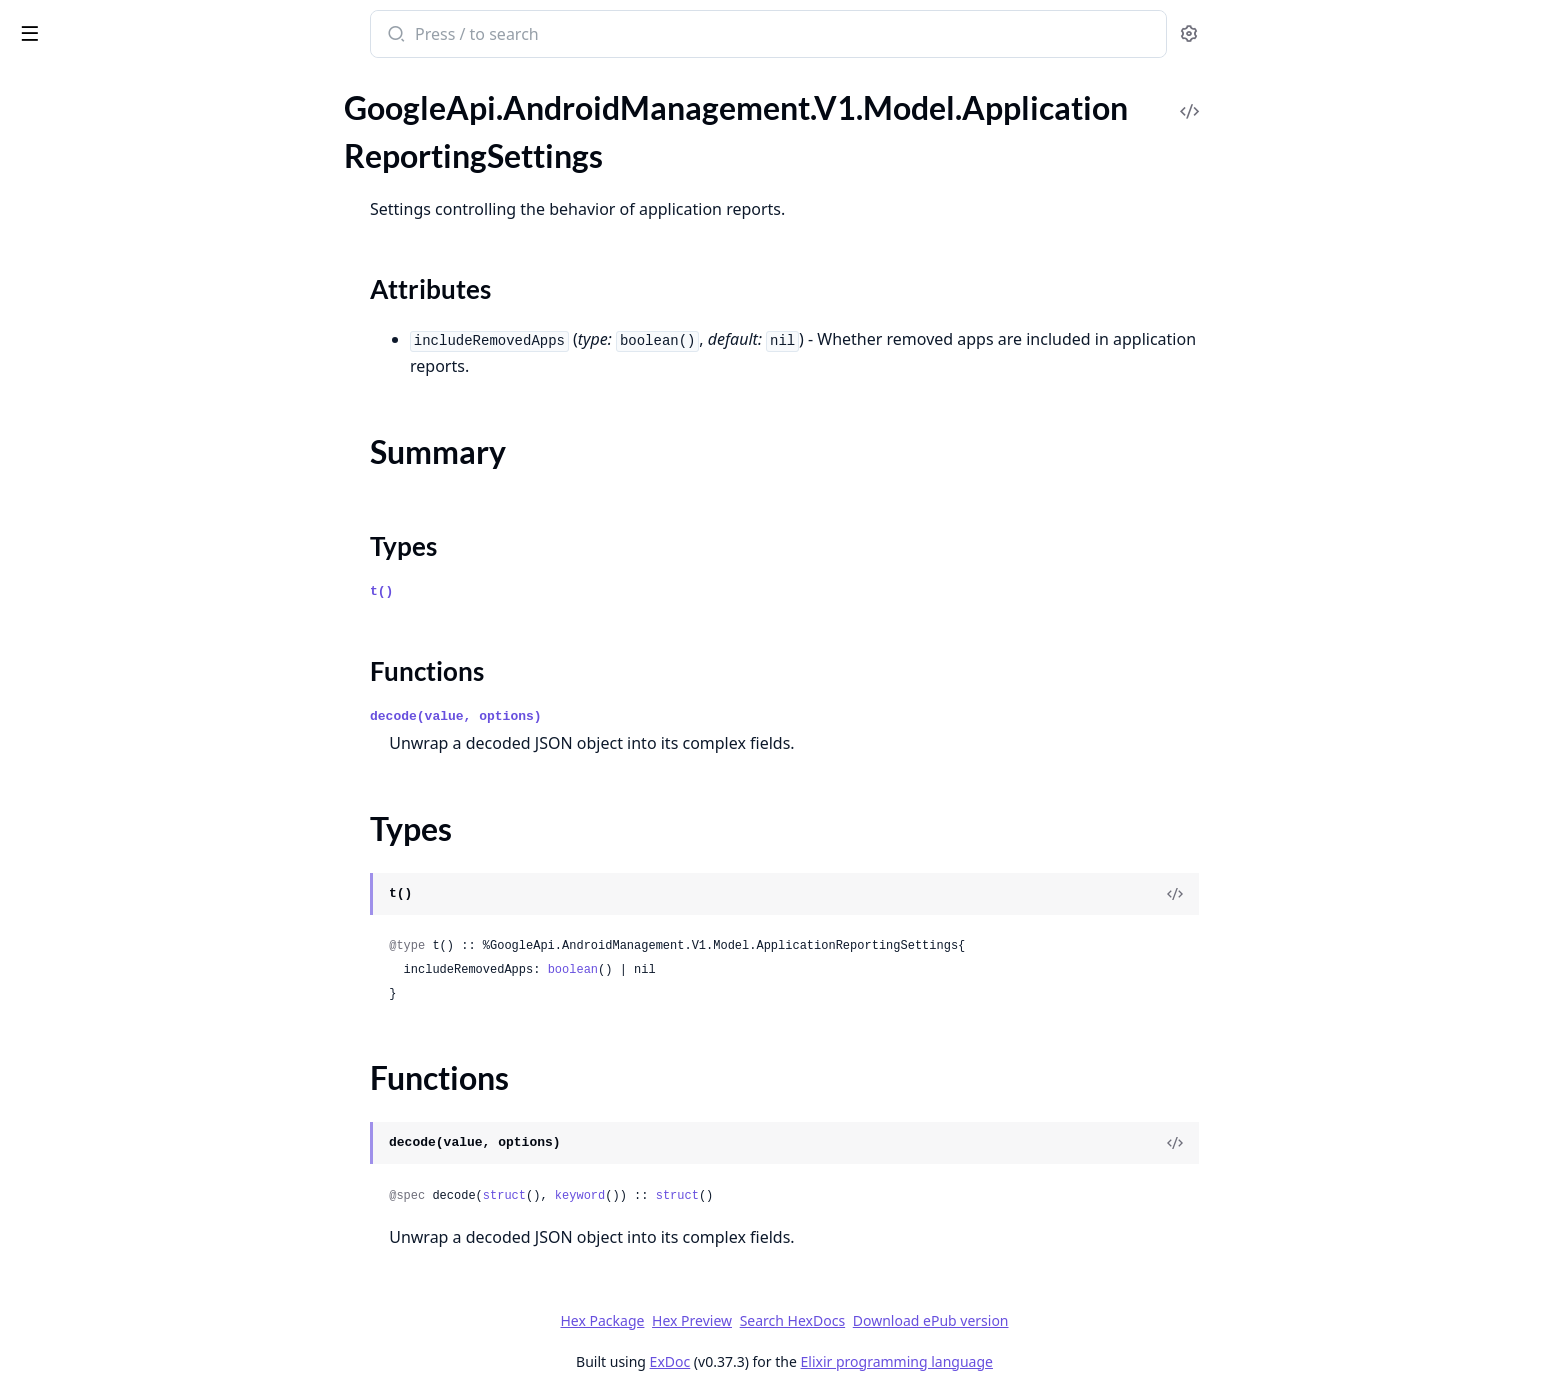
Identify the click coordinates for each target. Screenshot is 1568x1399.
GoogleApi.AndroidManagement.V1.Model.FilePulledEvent (142, 1188)
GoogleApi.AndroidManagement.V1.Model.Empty (142, 999)
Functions (69, 288)
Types (55, 264)
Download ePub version (1080, 1320)
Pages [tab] (36, 109)
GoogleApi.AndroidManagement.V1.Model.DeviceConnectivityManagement (142, 810)
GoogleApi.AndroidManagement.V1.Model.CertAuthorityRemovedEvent (142, 405)
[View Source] (1325, 894)
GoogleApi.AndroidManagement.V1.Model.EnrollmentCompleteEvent (142, 1026)
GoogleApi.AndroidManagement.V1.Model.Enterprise (142, 1080)
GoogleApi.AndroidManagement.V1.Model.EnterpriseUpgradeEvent (142, 1107)
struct (653, 1196)
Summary (67, 240)
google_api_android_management (150, 36)
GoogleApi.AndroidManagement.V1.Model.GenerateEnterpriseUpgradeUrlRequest (142, 1269)
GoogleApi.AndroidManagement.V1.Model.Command (142, 540)
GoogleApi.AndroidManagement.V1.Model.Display (142, 891)
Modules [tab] (120, 109)
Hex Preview (842, 1320)
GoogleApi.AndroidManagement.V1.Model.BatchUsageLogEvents (142, 324)
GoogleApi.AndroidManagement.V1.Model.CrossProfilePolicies (142, 702)
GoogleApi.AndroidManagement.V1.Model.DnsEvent (142, 945)
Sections (64, 216)
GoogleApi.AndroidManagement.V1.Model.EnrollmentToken (142, 1053)
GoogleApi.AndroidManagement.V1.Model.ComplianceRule (142, 594)
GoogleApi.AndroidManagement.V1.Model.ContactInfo (142, 648)
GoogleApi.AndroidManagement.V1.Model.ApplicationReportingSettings (142, 181)
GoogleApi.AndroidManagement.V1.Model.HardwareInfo (142, 1350)
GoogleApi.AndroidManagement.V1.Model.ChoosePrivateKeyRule (142, 459)
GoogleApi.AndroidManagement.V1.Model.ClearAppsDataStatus (142, 513)
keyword (729, 1196)
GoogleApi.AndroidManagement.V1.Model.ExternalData (142, 1161)
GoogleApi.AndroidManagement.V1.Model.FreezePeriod (142, 1242)
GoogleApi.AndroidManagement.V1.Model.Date (142, 756)
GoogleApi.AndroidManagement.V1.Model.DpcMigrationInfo (142, 972)
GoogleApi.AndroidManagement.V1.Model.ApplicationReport (142, 154)
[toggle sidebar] (274, 32)
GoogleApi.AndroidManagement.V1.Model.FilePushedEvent (142, 1215)
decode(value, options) (606, 716)
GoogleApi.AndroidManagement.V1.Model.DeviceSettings (142, 864)
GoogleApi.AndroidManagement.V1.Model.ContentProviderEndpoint (142, 675)
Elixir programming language (1046, 1361)
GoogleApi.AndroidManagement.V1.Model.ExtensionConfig (142, 1134)
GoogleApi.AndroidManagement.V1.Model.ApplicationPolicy (142, 127)
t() (531, 591)
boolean (722, 970)
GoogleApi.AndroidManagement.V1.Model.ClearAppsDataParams (142, 486)
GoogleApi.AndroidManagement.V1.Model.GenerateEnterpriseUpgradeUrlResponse (142, 1296)
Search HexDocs (941, 1321)
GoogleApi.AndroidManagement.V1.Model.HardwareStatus (142, 1377)
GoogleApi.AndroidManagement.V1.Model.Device (142, 783)
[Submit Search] (544, 36)
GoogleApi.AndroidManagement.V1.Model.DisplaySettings (142, 918)
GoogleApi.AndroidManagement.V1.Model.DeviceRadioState (142, 837)
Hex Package (752, 1320)
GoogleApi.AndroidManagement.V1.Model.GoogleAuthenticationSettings (142, 1323)
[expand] (280, 131)
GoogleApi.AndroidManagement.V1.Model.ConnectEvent (142, 621)
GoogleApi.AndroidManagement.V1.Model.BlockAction (142, 351)
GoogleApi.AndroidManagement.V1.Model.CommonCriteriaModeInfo (142, 567)
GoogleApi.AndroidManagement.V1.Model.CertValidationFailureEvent (142, 432)
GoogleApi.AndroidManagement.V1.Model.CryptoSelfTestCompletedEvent (142, 729)
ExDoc (819, 1361)
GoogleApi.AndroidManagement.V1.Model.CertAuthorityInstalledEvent (142, 378)
